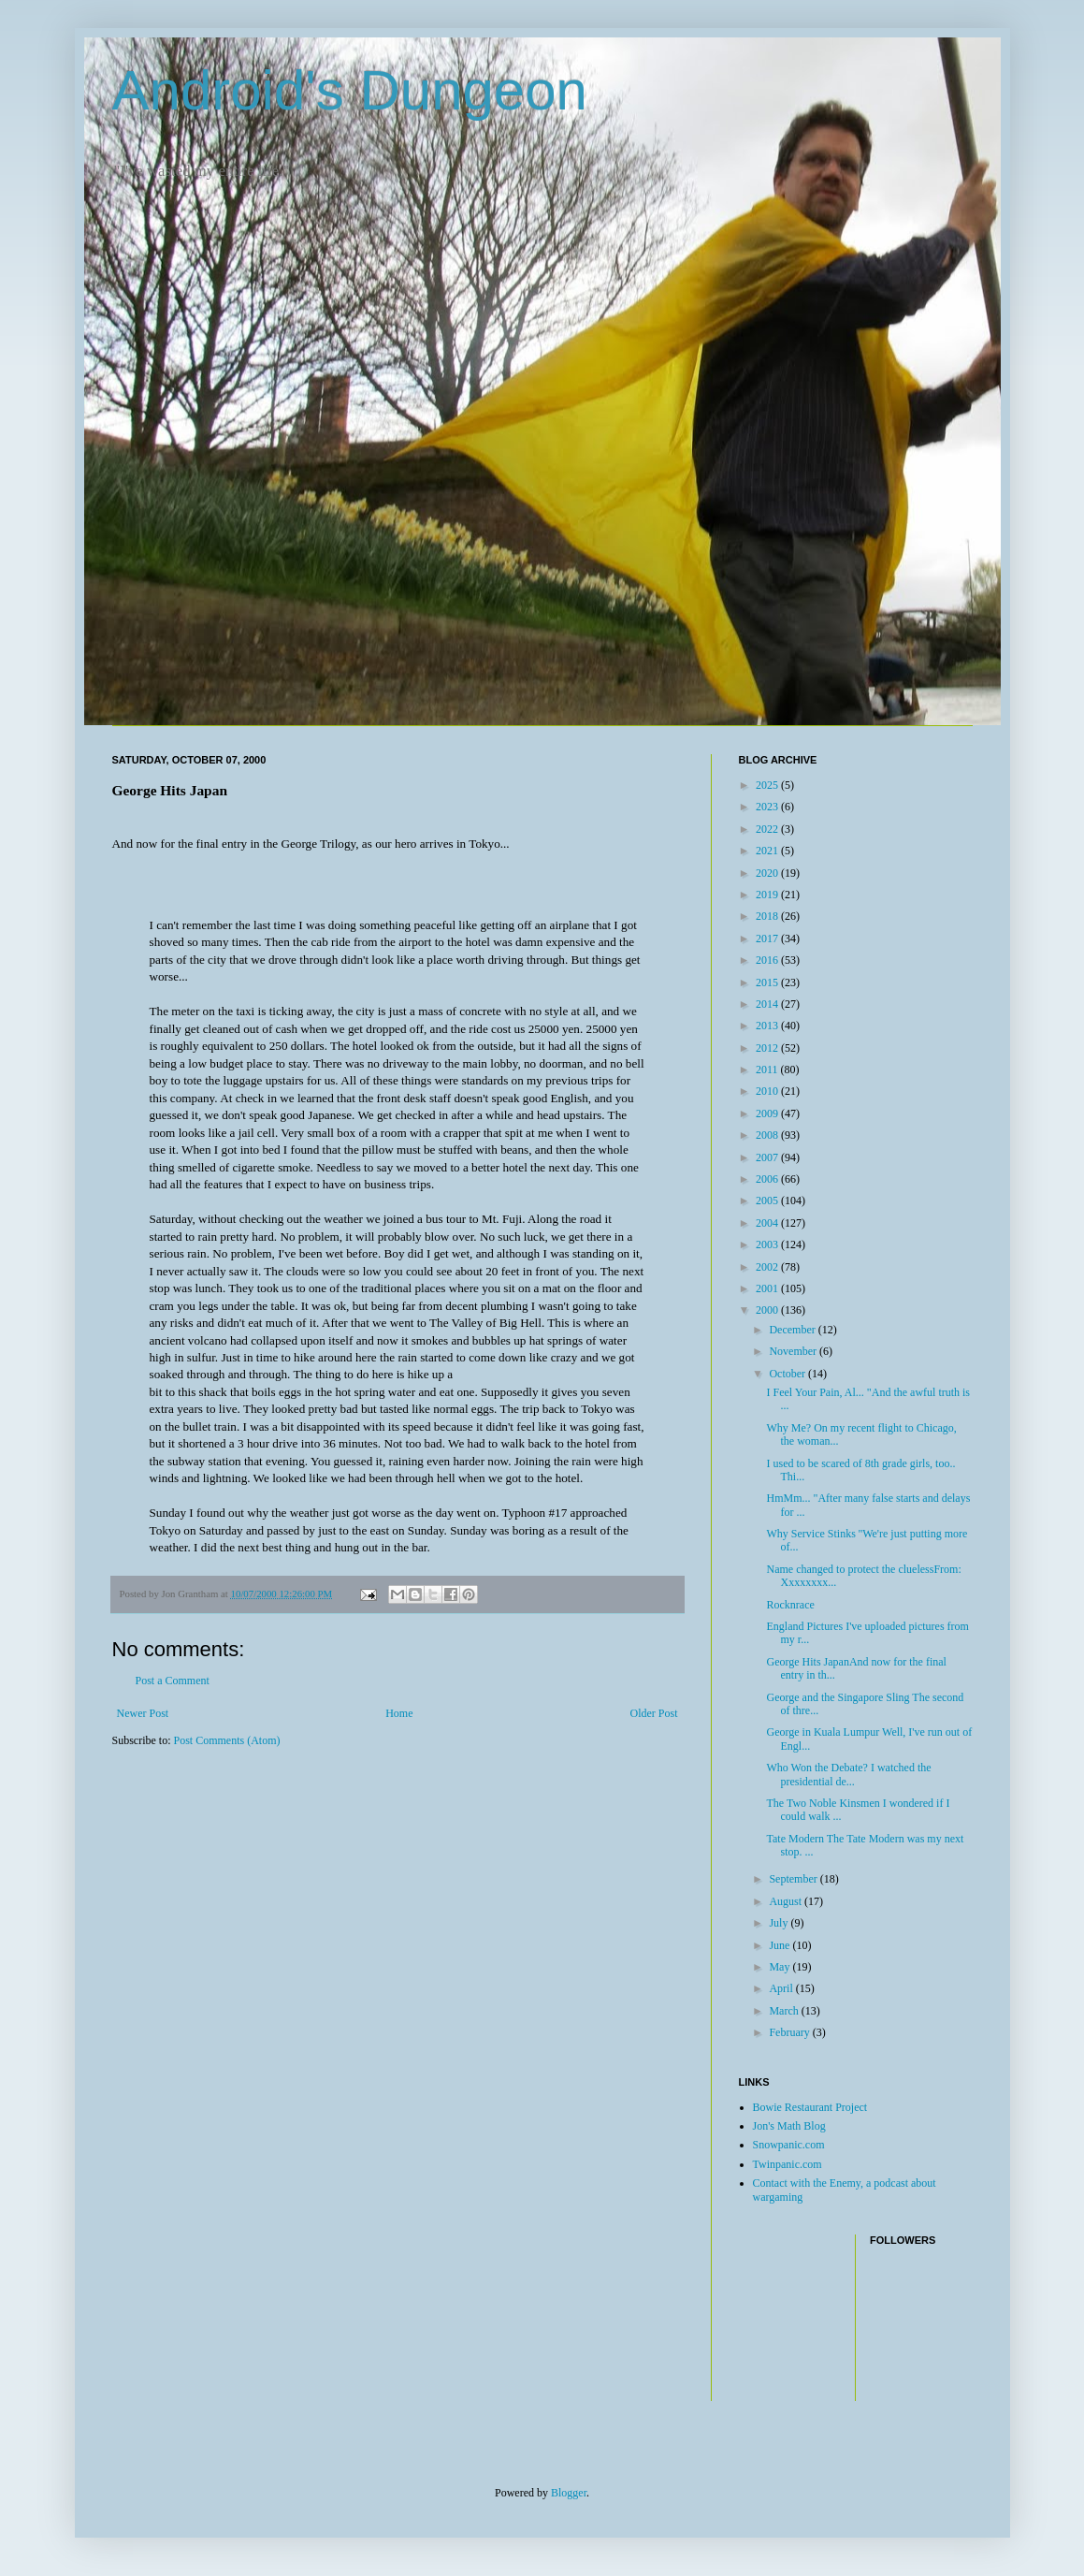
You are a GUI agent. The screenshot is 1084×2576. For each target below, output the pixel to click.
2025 (768, 785)
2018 (768, 916)
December (793, 1329)
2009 (768, 1113)
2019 (768, 894)
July (779, 1922)
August (786, 1901)
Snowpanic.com (789, 2144)
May (780, 1966)
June (780, 1945)
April (782, 1988)
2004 (768, 1223)
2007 (768, 1157)
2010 (768, 1091)
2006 (768, 1179)
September (794, 1878)
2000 (768, 1310)
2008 (768, 1135)
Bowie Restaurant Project (810, 2107)
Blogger (568, 2492)
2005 (768, 1200)
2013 (768, 1025)
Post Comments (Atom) (227, 1740)
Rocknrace (790, 1604)
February (790, 2032)
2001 (768, 1288)
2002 (768, 1266)
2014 (768, 1004)
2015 (768, 982)
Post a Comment (173, 1680)
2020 (768, 873)
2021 (768, 850)
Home (398, 1713)
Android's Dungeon (349, 90)
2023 (768, 806)
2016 (768, 960)
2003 (768, 1244)
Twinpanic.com (787, 2164)
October (788, 1373)
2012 (768, 1048)
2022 (768, 829)
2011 (768, 1069)
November (794, 1351)
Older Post (654, 1713)
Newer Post (143, 1713)
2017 (768, 938)
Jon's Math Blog (789, 2125)
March (785, 2010)
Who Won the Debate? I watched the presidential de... (848, 1774)
